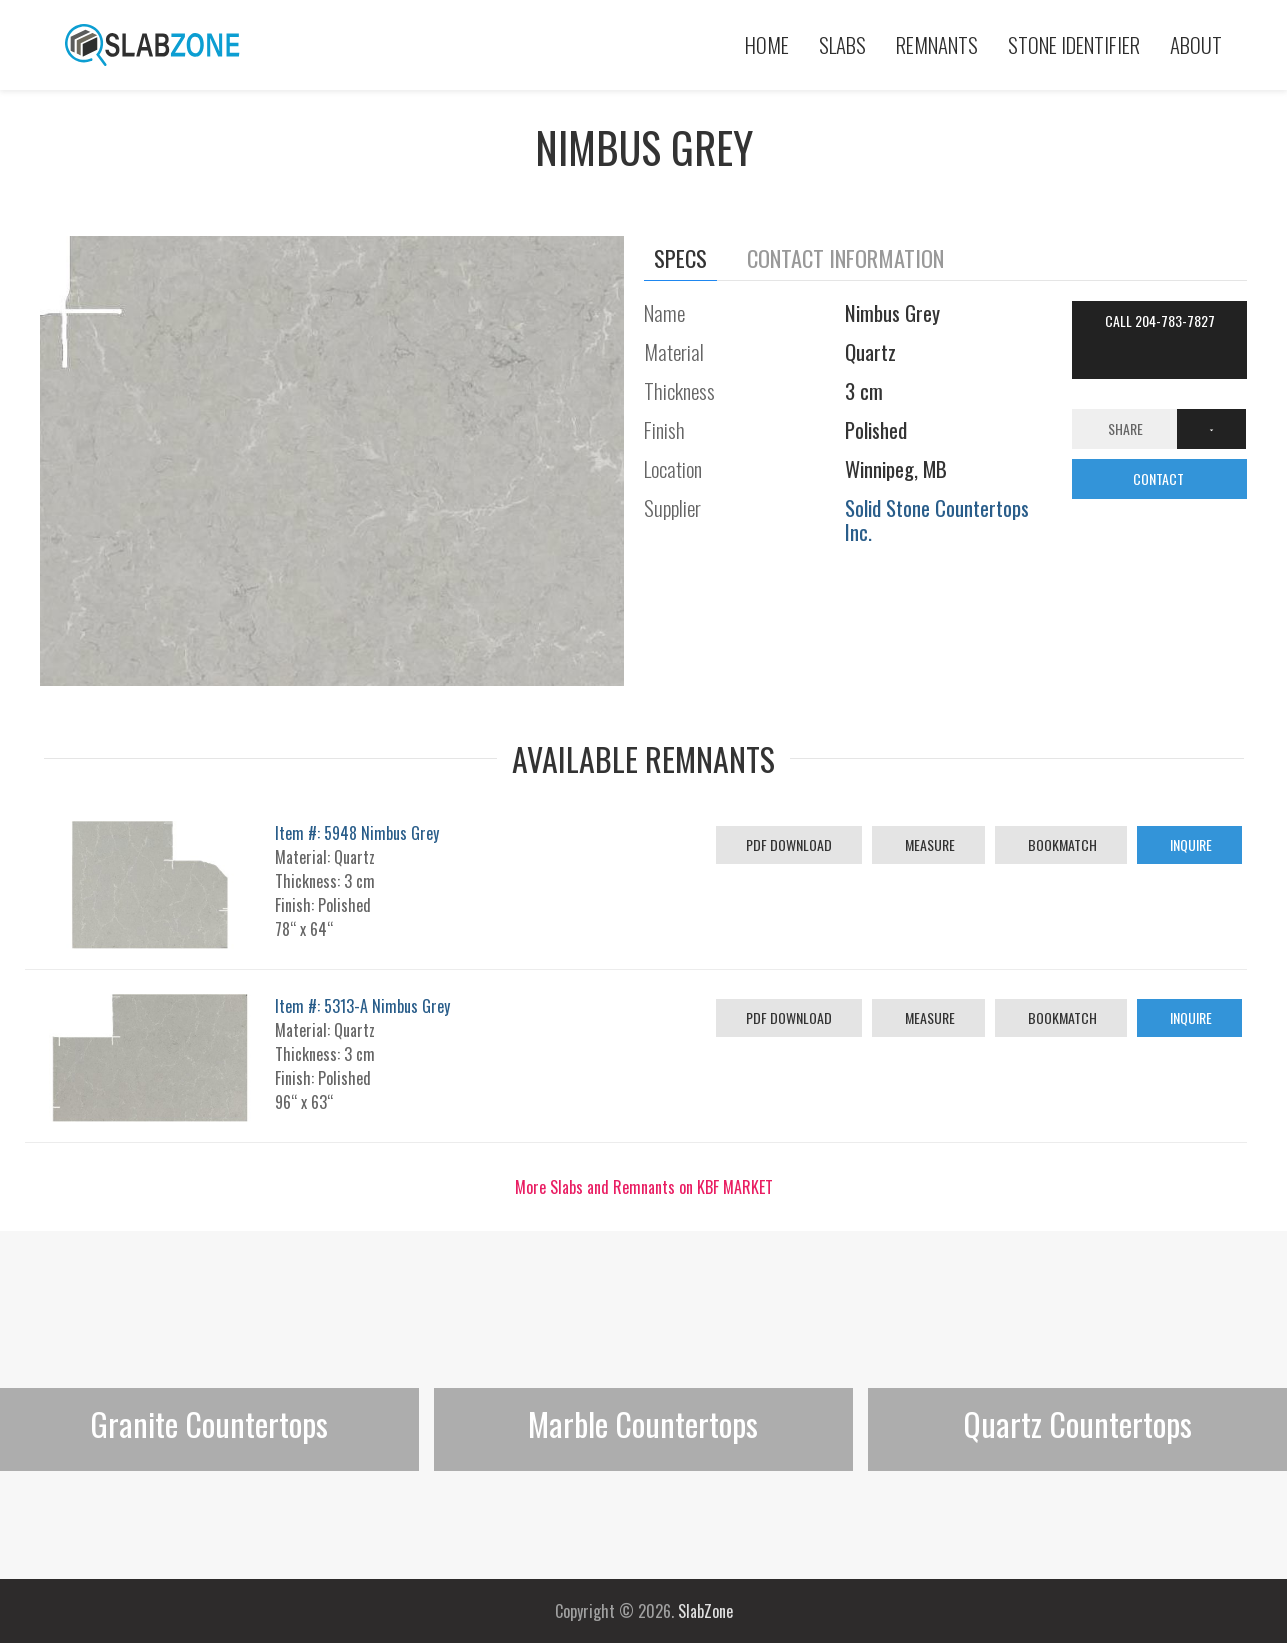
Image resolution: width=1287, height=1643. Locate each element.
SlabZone (705, 1611)
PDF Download (789, 844)
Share (1125, 428)
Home (767, 44)
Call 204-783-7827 (1160, 320)
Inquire (1189, 844)
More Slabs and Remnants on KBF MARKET (644, 1187)
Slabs (842, 44)
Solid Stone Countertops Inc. (937, 519)
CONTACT (1160, 478)
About (1196, 44)
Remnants (937, 44)
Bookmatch (1061, 844)
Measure (928, 844)
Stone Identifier (1074, 44)
